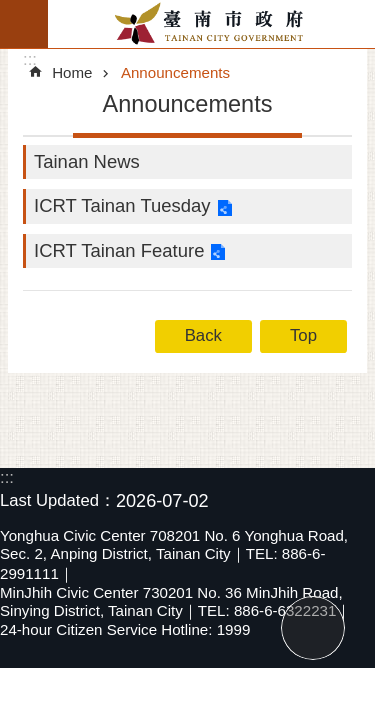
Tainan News (87, 161)
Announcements (175, 72)
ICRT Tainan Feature (119, 250)
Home (72, 72)
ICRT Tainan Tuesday (122, 205)
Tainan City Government (211, 24)
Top (313, 628)
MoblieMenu (24, 24)
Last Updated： (58, 500)
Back (203, 335)
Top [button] (303, 335)
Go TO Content (10, 10)
